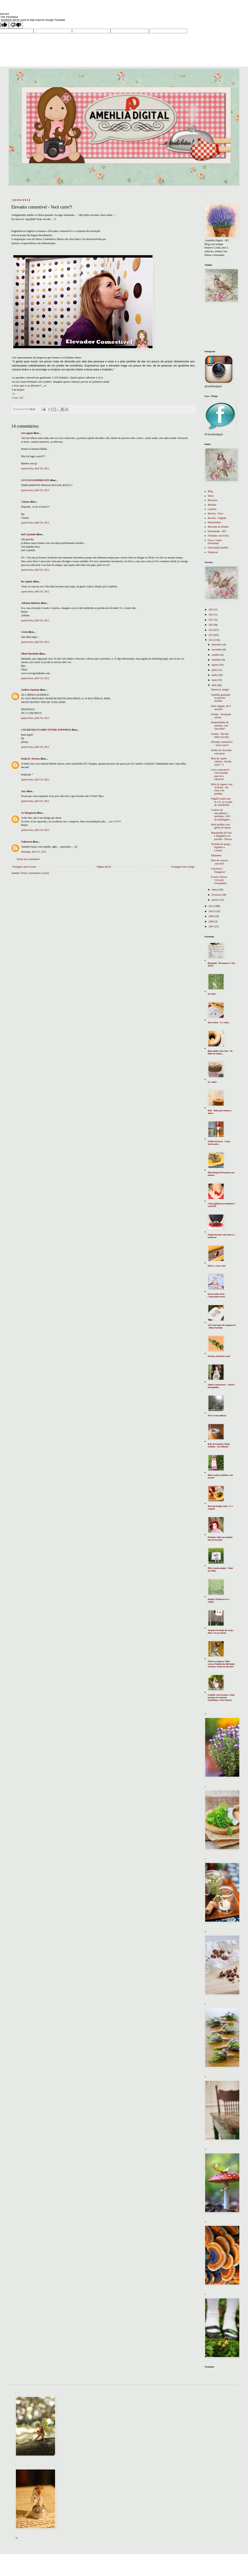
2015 (211, 624)
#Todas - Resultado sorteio (221, 716)
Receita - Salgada (217, 518)
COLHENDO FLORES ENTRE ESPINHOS (46, 729)
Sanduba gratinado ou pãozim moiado (221, 698)
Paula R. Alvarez (30, 758)
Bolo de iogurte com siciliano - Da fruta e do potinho (221, 789)
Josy (23, 791)
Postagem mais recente (24, 866)
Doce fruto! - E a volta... (219, 1022)
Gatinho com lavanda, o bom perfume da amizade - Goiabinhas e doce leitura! (221, 1697)
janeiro (216, 899)
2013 (211, 635)
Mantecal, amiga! (220, 689)
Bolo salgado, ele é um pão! (221, 708)
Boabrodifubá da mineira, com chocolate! (219, 725)
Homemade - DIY (217, 531)
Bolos (211, 495)
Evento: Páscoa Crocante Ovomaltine (219, 880)
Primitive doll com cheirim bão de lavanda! (220, 1538)
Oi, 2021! (212, 994)
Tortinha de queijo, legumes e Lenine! (221, 847)
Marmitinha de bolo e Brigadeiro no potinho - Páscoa (221, 836)
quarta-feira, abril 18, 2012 (35, 468)
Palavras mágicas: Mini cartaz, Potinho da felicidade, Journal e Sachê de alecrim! (221, 1664)
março (215, 889)
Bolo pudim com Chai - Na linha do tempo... (220, 1052)
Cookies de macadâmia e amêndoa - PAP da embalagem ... (221, 814)
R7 (21, 397)
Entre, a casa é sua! (217, 1266)
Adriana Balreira (30, 603)
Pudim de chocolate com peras (221, 752)
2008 (211, 921)
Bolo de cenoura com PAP (219, 862)
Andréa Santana (30, 689)
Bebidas (212, 504)
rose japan (27, 433)
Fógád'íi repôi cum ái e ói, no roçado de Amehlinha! (221, 801)
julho (215, 669)
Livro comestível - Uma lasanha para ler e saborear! (220, 774)
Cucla (24, 631)
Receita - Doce (215, 513)
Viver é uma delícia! (217, 1415)
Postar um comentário (28, 859)
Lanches (212, 509)
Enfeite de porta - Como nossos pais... (219, 1142)
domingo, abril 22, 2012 (33, 851)
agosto (215, 664)
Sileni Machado (30, 653)
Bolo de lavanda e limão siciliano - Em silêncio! (219, 1445)
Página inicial (104, 866)
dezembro (217, 644)
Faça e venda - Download (215, 542)
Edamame (216, 855)
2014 (211, 630)
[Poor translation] (16, 25)
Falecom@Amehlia (218, 547)
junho (215, 674)
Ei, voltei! (212, 1082)
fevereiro (217, 894)
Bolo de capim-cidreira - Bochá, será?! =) (221, 761)
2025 (211, 609)
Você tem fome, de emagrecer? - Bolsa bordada (222, 1326)
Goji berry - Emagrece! (218, 870)
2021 (211, 614)
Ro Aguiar (27, 581)
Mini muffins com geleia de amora (221, 826)
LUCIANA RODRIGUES (35, 480)
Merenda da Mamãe (218, 526)
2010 (211, 911)
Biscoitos (213, 500)
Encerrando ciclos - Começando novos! (217, 1295)
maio (215, 679)
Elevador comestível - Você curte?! (221, 743)
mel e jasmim (28, 534)
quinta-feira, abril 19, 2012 (35, 779)
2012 (211, 640)
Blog (210, 491)
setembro (217, 659)
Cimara (25, 501)
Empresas (213, 552)
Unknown (26, 841)
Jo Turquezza (28, 812)
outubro (216, 654)
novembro (217, 649)
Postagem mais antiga (182, 866)
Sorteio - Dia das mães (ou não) (220, 735)
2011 (211, 906)
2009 (211, 916)
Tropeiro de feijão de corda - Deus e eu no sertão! (221, 1631)
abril (214, 685)
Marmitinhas (214, 522)
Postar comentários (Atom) (35, 873)
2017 (211, 619)
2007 (211, 926)
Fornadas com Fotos (218, 535)
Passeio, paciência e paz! (219, 1356)
